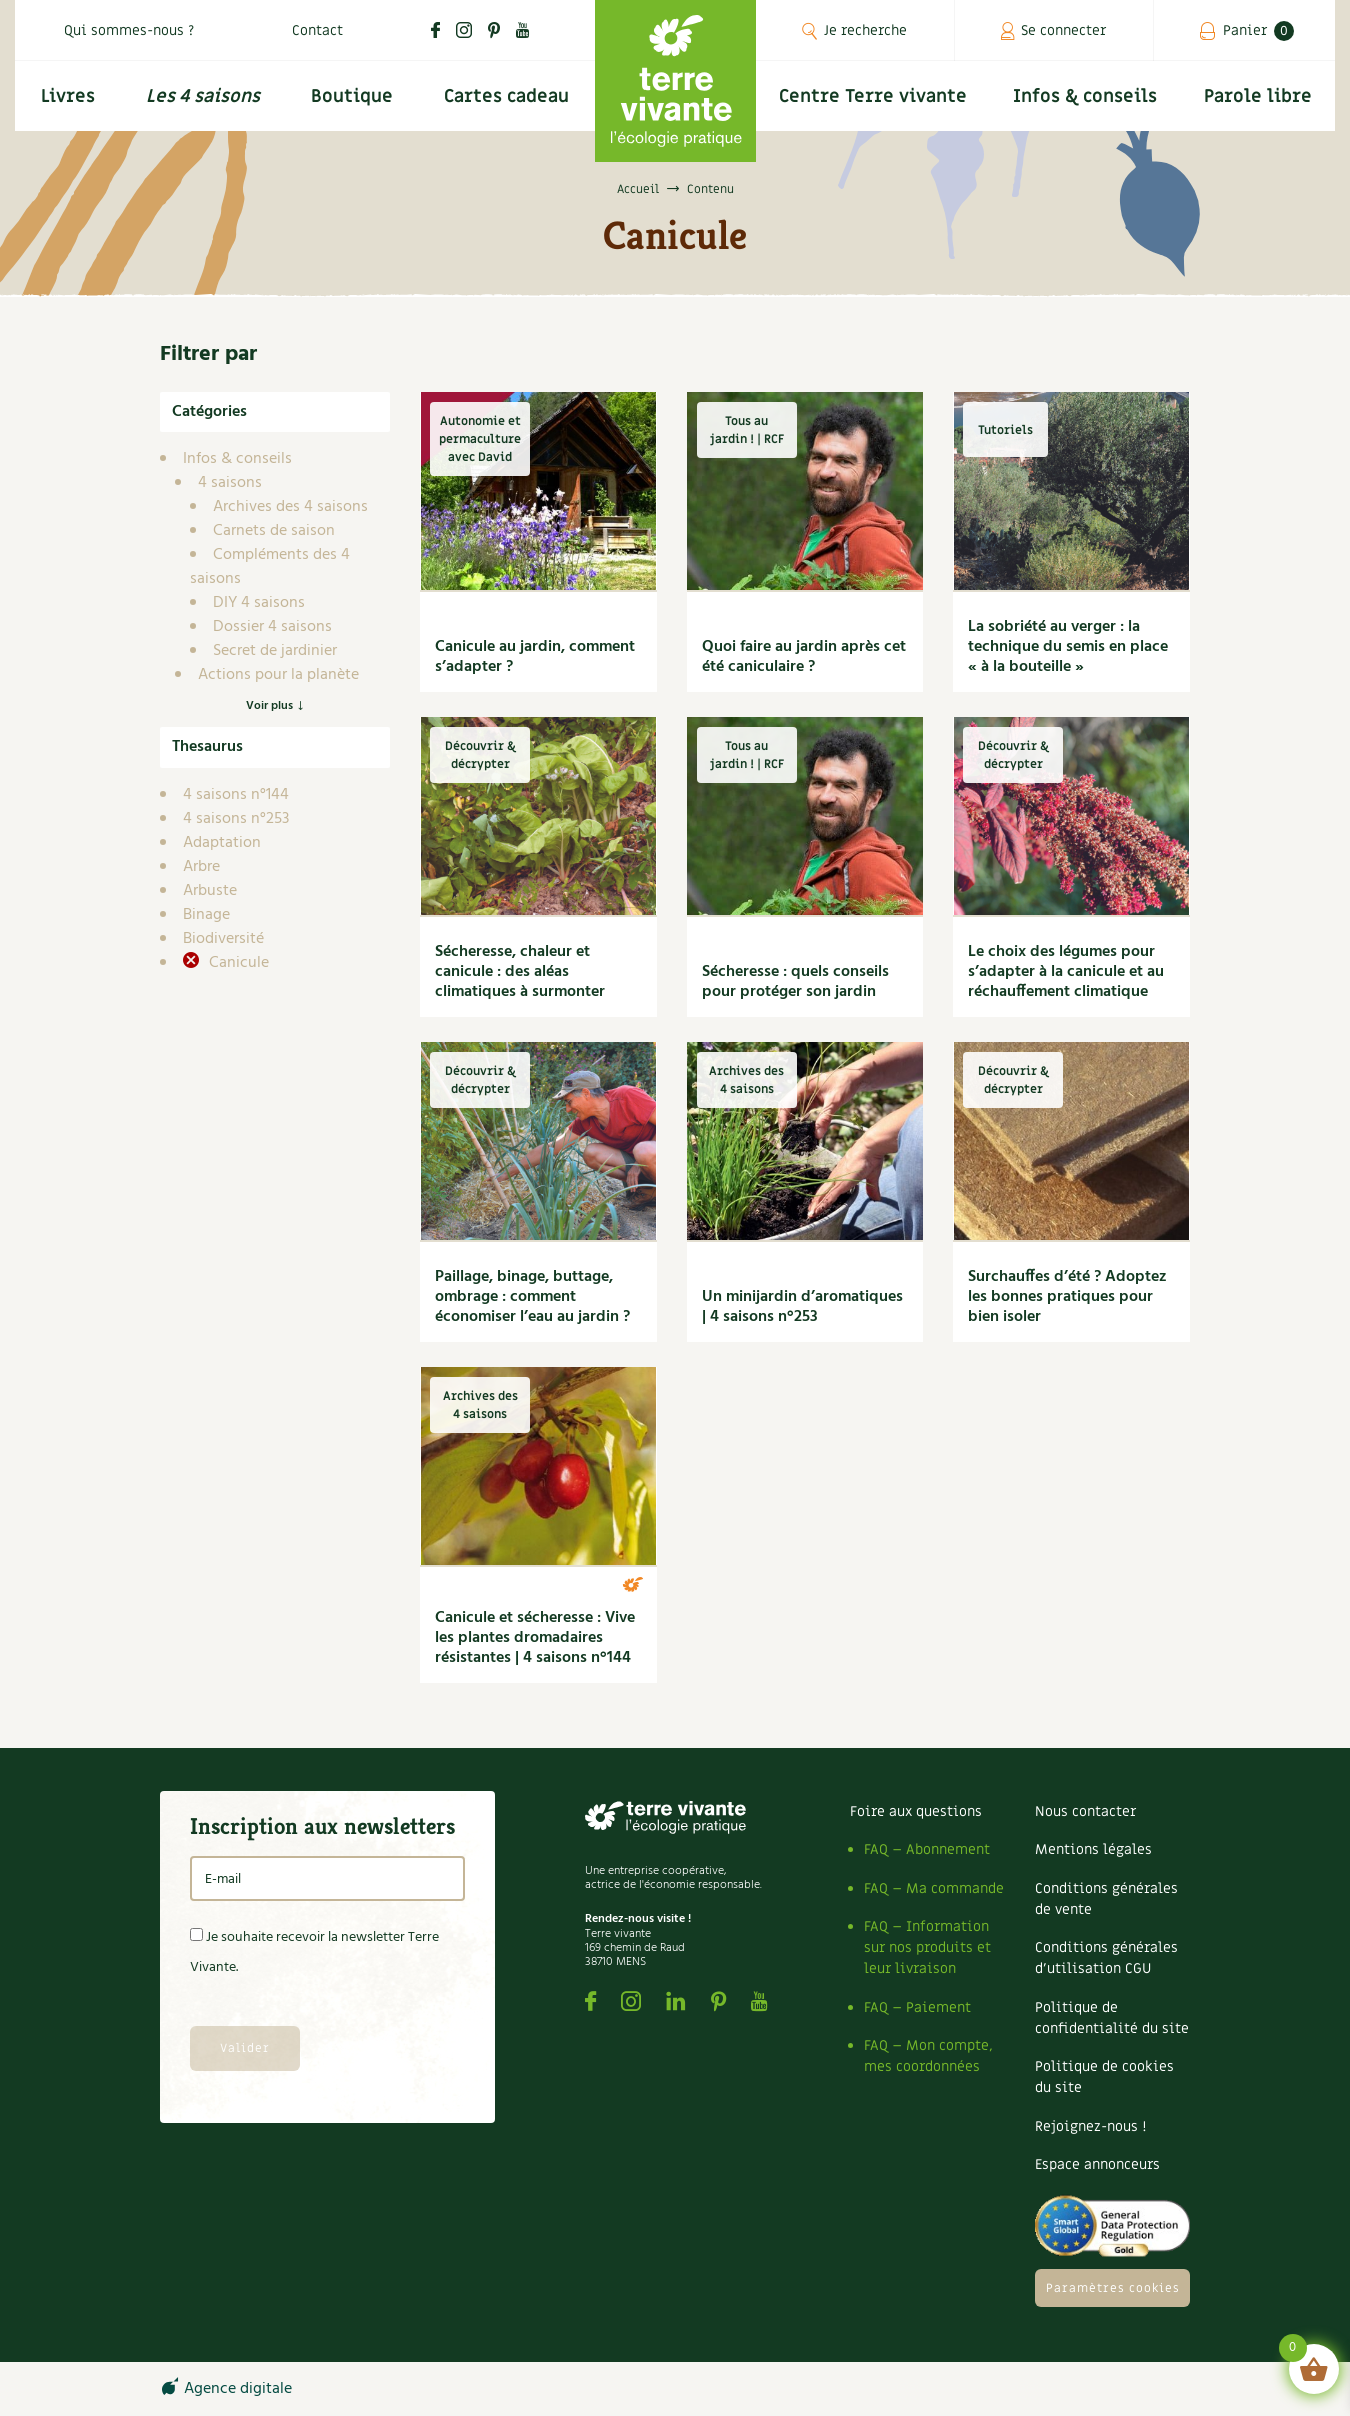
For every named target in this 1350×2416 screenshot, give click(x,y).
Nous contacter (1085, 1811)
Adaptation (222, 843)
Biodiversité (223, 939)
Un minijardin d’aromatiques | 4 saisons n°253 (802, 1307)
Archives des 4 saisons (290, 507)
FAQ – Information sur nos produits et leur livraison (927, 1947)
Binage (206, 915)
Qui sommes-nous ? (129, 30)
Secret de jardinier (275, 651)
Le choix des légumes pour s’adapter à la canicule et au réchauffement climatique (1066, 972)
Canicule (237, 963)
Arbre (201, 867)
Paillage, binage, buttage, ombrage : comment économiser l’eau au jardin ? (532, 1297)
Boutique (352, 96)
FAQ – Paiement (917, 2007)
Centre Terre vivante (873, 96)
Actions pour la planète (278, 675)
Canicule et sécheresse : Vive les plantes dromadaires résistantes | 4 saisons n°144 (535, 1638)
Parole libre (1258, 96)
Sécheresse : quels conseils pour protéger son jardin (795, 982)
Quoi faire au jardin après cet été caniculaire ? (804, 657)
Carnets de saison (274, 531)
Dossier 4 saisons (272, 627)
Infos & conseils (1085, 96)
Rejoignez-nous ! (1090, 2126)
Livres (68, 96)
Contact (317, 30)
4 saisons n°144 (236, 795)
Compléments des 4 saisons (270, 567)
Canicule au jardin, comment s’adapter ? (535, 657)
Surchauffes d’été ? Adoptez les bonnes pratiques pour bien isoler (1067, 1297)
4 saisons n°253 (236, 819)
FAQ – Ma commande (934, 1888)
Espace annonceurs (1097, 2164)
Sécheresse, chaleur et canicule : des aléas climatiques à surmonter (520, 972)
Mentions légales (1093, 1849)
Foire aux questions (916, 1811)
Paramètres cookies (1113, 2288)
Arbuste (210, 891)
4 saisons (230, 483)
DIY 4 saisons (259, 603)
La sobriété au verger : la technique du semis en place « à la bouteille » (1068, 647)
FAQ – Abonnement (927, 1849)
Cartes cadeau (506, 96)
